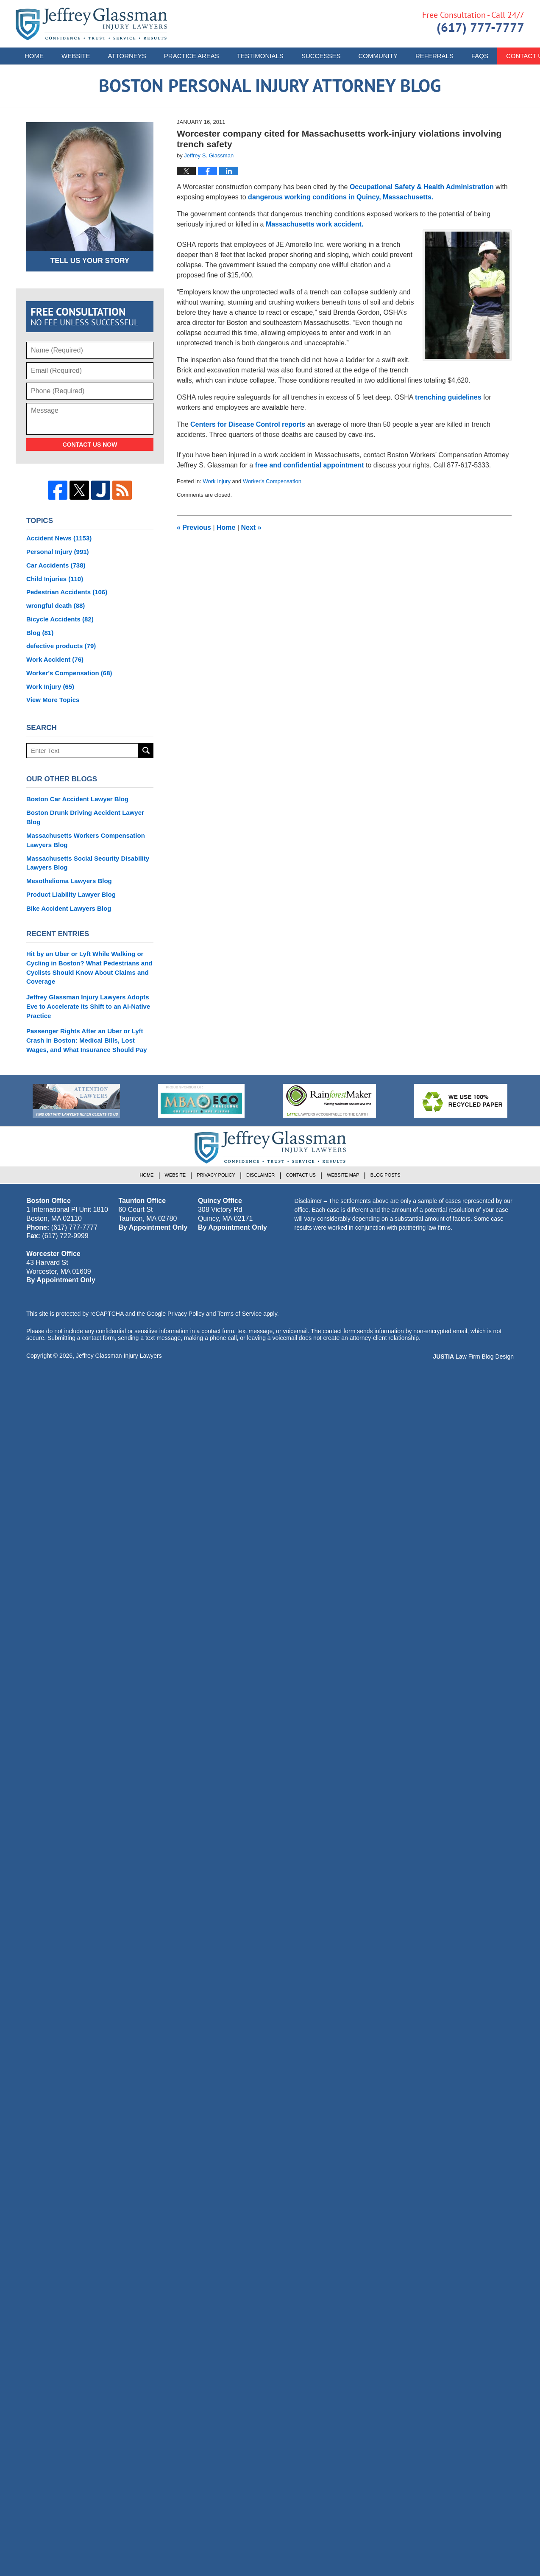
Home (34, 55)
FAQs (479, 55)
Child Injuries (54, 578)
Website (75, 55)
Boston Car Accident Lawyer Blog (77, 799)
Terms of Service (239, 1313)
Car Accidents (56, 565)
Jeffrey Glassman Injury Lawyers (119, 1355)
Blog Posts (385, 1175)
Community (378, 55)
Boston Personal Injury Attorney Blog (91, 24)
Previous (194, 527)
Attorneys (127, 55)
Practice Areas (191, 55)
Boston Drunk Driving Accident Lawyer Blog (85, 817)
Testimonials (260, 55)
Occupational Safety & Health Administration (422, 186)
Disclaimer (260, 1175)
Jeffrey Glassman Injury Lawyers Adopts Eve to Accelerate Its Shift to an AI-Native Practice (88, 1006)
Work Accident (55, 659)
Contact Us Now (90, 444)
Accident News (59, 538)
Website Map (343, 1175)
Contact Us (301, 1175)
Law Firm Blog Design (473, 1356)
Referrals (434, 55)
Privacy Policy (216, 1175)
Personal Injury (57, 551)
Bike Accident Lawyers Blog (68, 908)
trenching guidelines (448, 397)
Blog (39, 632)
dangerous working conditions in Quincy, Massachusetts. (340, 197)
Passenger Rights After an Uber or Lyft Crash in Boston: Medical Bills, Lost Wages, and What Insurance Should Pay (86, 1040)
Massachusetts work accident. (314, 224)
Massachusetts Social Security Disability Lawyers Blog (87, 863)
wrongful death (55, 605)
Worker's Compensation (272, 481)
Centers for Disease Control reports (247, 424)
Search (146, 750)
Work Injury (217, 481)
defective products (61, 645)
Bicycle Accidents (60, 619)
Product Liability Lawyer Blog (71, 894)
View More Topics (52, 699)
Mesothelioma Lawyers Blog (69, 880)
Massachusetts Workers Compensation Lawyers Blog (85, 840)
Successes (321, 55)
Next (251, 527)
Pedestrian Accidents (66, 592)
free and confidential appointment (309, 465)
